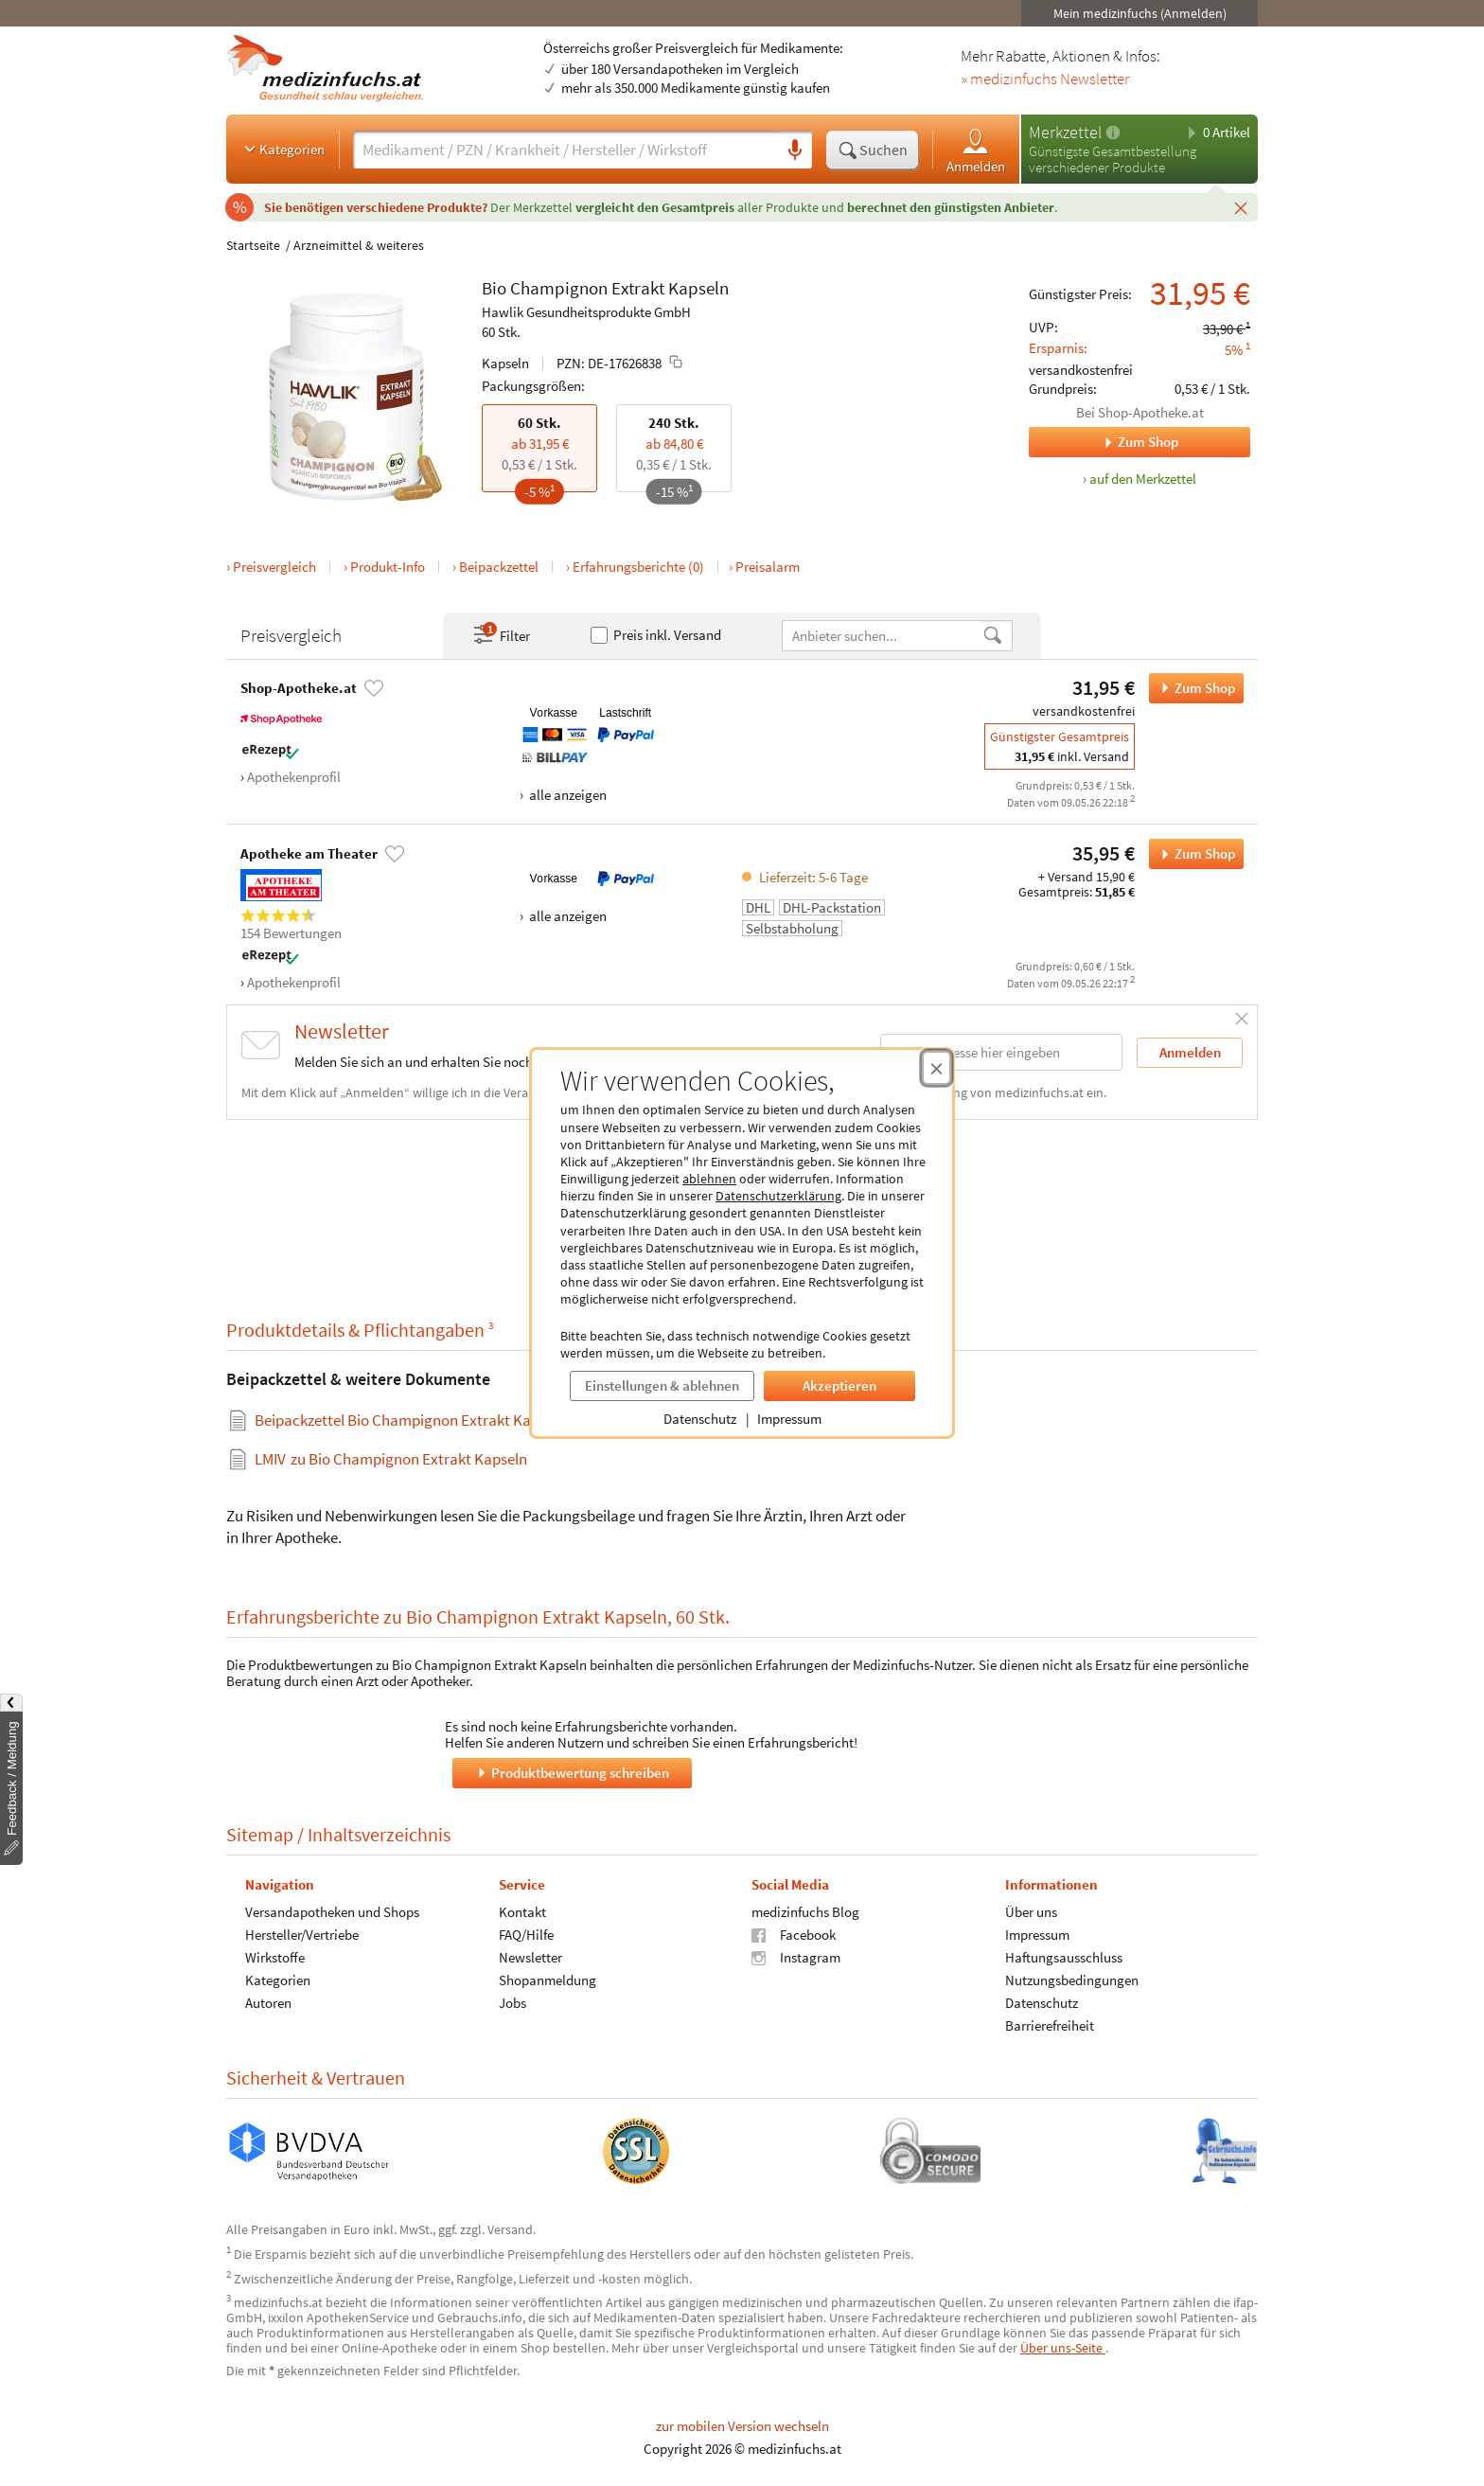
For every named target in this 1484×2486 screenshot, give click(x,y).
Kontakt (522, 1912)
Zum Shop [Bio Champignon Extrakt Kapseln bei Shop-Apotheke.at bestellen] (1192, 688)
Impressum (789, 1419)
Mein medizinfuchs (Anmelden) (1140, 13)
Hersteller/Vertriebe (302, 1935)
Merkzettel (1065, 132)
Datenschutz (699, 1419)
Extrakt (637, 287)
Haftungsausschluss (1063, 1957)
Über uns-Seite (1062, 2347)
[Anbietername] (882, 635)
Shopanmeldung (547, 1980)
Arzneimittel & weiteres (358, 245)
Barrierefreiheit (1049, 2025)
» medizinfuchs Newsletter (1045, 79)
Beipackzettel (499, 567)
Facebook (793, 1935)
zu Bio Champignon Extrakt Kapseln (391, 1459)
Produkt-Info (387, 567)
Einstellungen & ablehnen (662, 1385)
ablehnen (709, 1178)
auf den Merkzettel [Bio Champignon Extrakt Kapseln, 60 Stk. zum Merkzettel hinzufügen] (1142, 479)
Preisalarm (767, 567)
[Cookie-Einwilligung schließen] (936, 1068)
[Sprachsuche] (795, 150)
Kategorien (282, 148)
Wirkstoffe (275, 1957)
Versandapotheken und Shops (332, 1912)
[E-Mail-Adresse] (1001, 1052)
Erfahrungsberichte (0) (638, 567)
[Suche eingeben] (565, 150)
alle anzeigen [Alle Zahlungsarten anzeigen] (566, 795)
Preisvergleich (274, 567)
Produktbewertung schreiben (571, 1773)
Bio (494, 287)
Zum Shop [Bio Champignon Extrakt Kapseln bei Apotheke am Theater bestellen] (1192, 854)
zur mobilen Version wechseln (742, 2426)
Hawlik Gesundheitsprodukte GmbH (586, 312)
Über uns (1031, 1912)
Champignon (559, 287)
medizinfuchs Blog (805, 1912)
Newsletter (530, 1957)
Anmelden (975, 150)
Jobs (512, 2003)
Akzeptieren (839, 1385)
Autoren (268, 2003)
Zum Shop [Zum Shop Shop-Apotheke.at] (1103, 442)
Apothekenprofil (294, 777)
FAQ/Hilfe (526, 1935)
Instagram (795, 1957)
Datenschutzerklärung (778, 1195)
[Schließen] (1240, 207)
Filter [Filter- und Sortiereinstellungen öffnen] (500, 635)
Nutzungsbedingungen (1072, 1980)
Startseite (253, 245)
